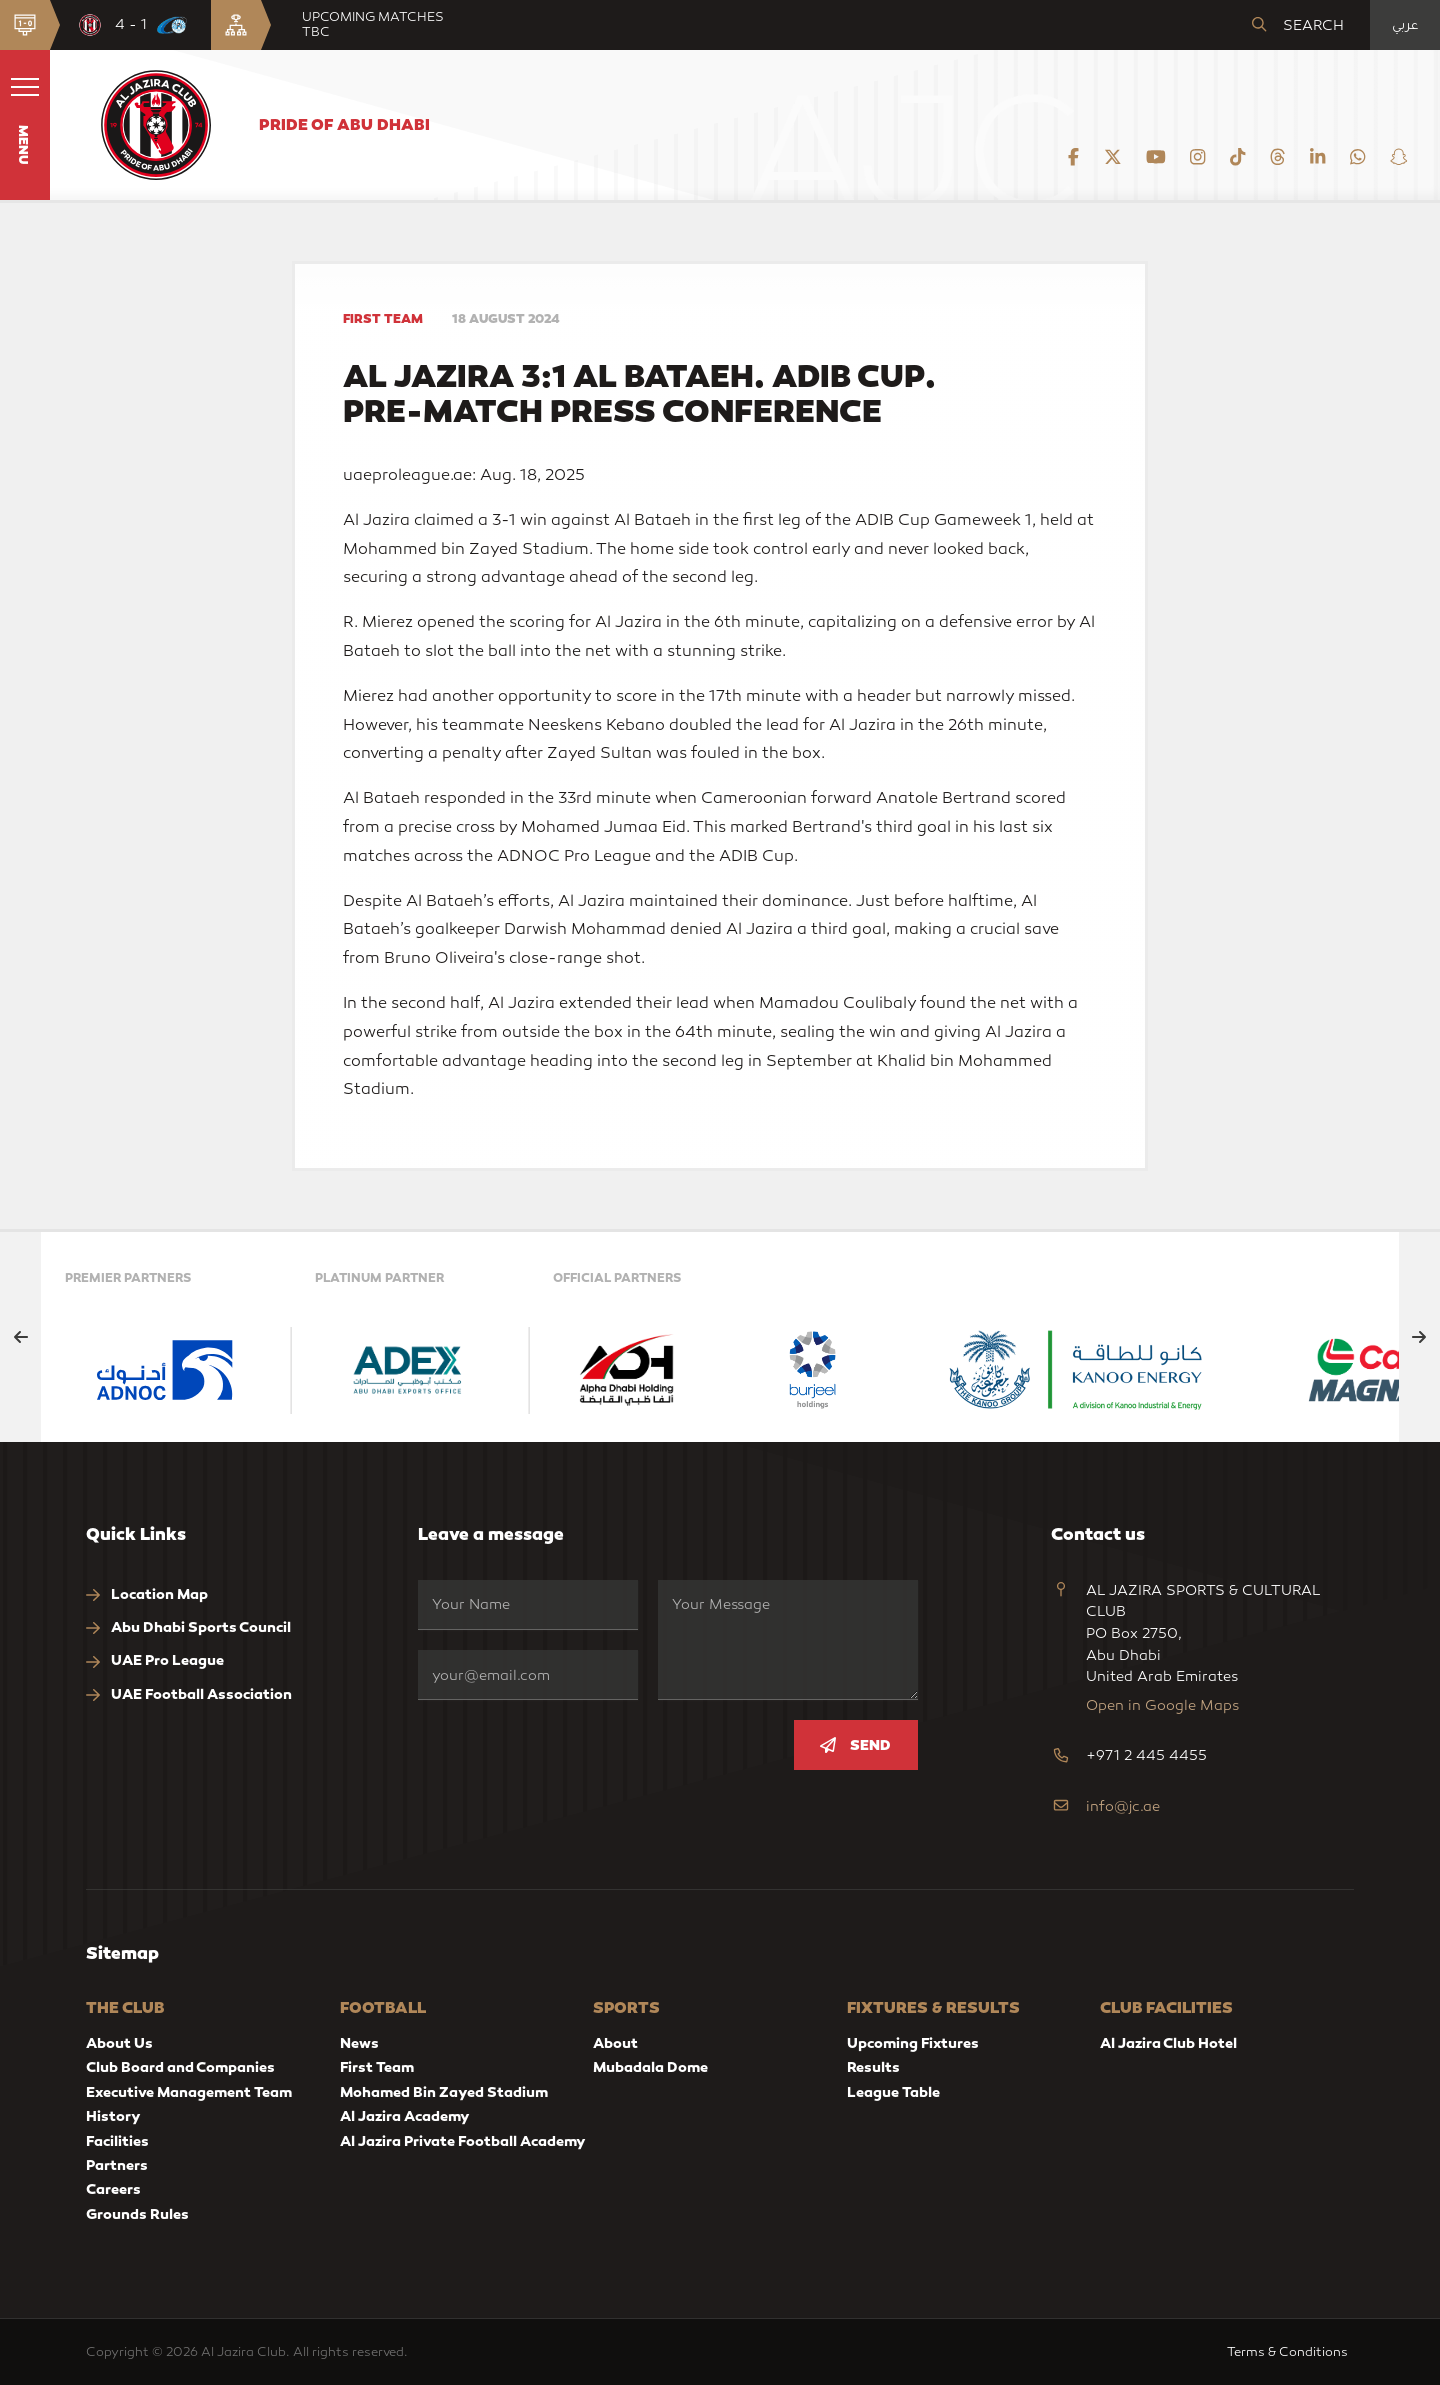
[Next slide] (1419, 1337)
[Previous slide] (20, 1337)
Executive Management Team (189, 2092)
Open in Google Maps (1162, 1705)
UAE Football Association (189, 1694)
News (359, 2043)
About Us (119, 2043)
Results (873, 2067)
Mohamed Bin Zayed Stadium (444, 2092)
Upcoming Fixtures (913, 2043)
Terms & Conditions (1290, 2351)
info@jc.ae (1123, 1806)
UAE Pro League (155, 1660)
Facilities (117, 2141)
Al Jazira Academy (405, 2116)
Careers (113, 2189)
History (113, 2116)
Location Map (147, 1594)
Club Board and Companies (180, 2067)
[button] (25, 125)
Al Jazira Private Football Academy (463, 2141)
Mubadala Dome (650, 2067)
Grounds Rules (137, 2214)
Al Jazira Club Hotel (1168, 2043)
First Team (377, 2067)
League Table (893, 2092)
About (615, 2043)
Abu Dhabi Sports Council (188, 1627)
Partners (117, 2165)
